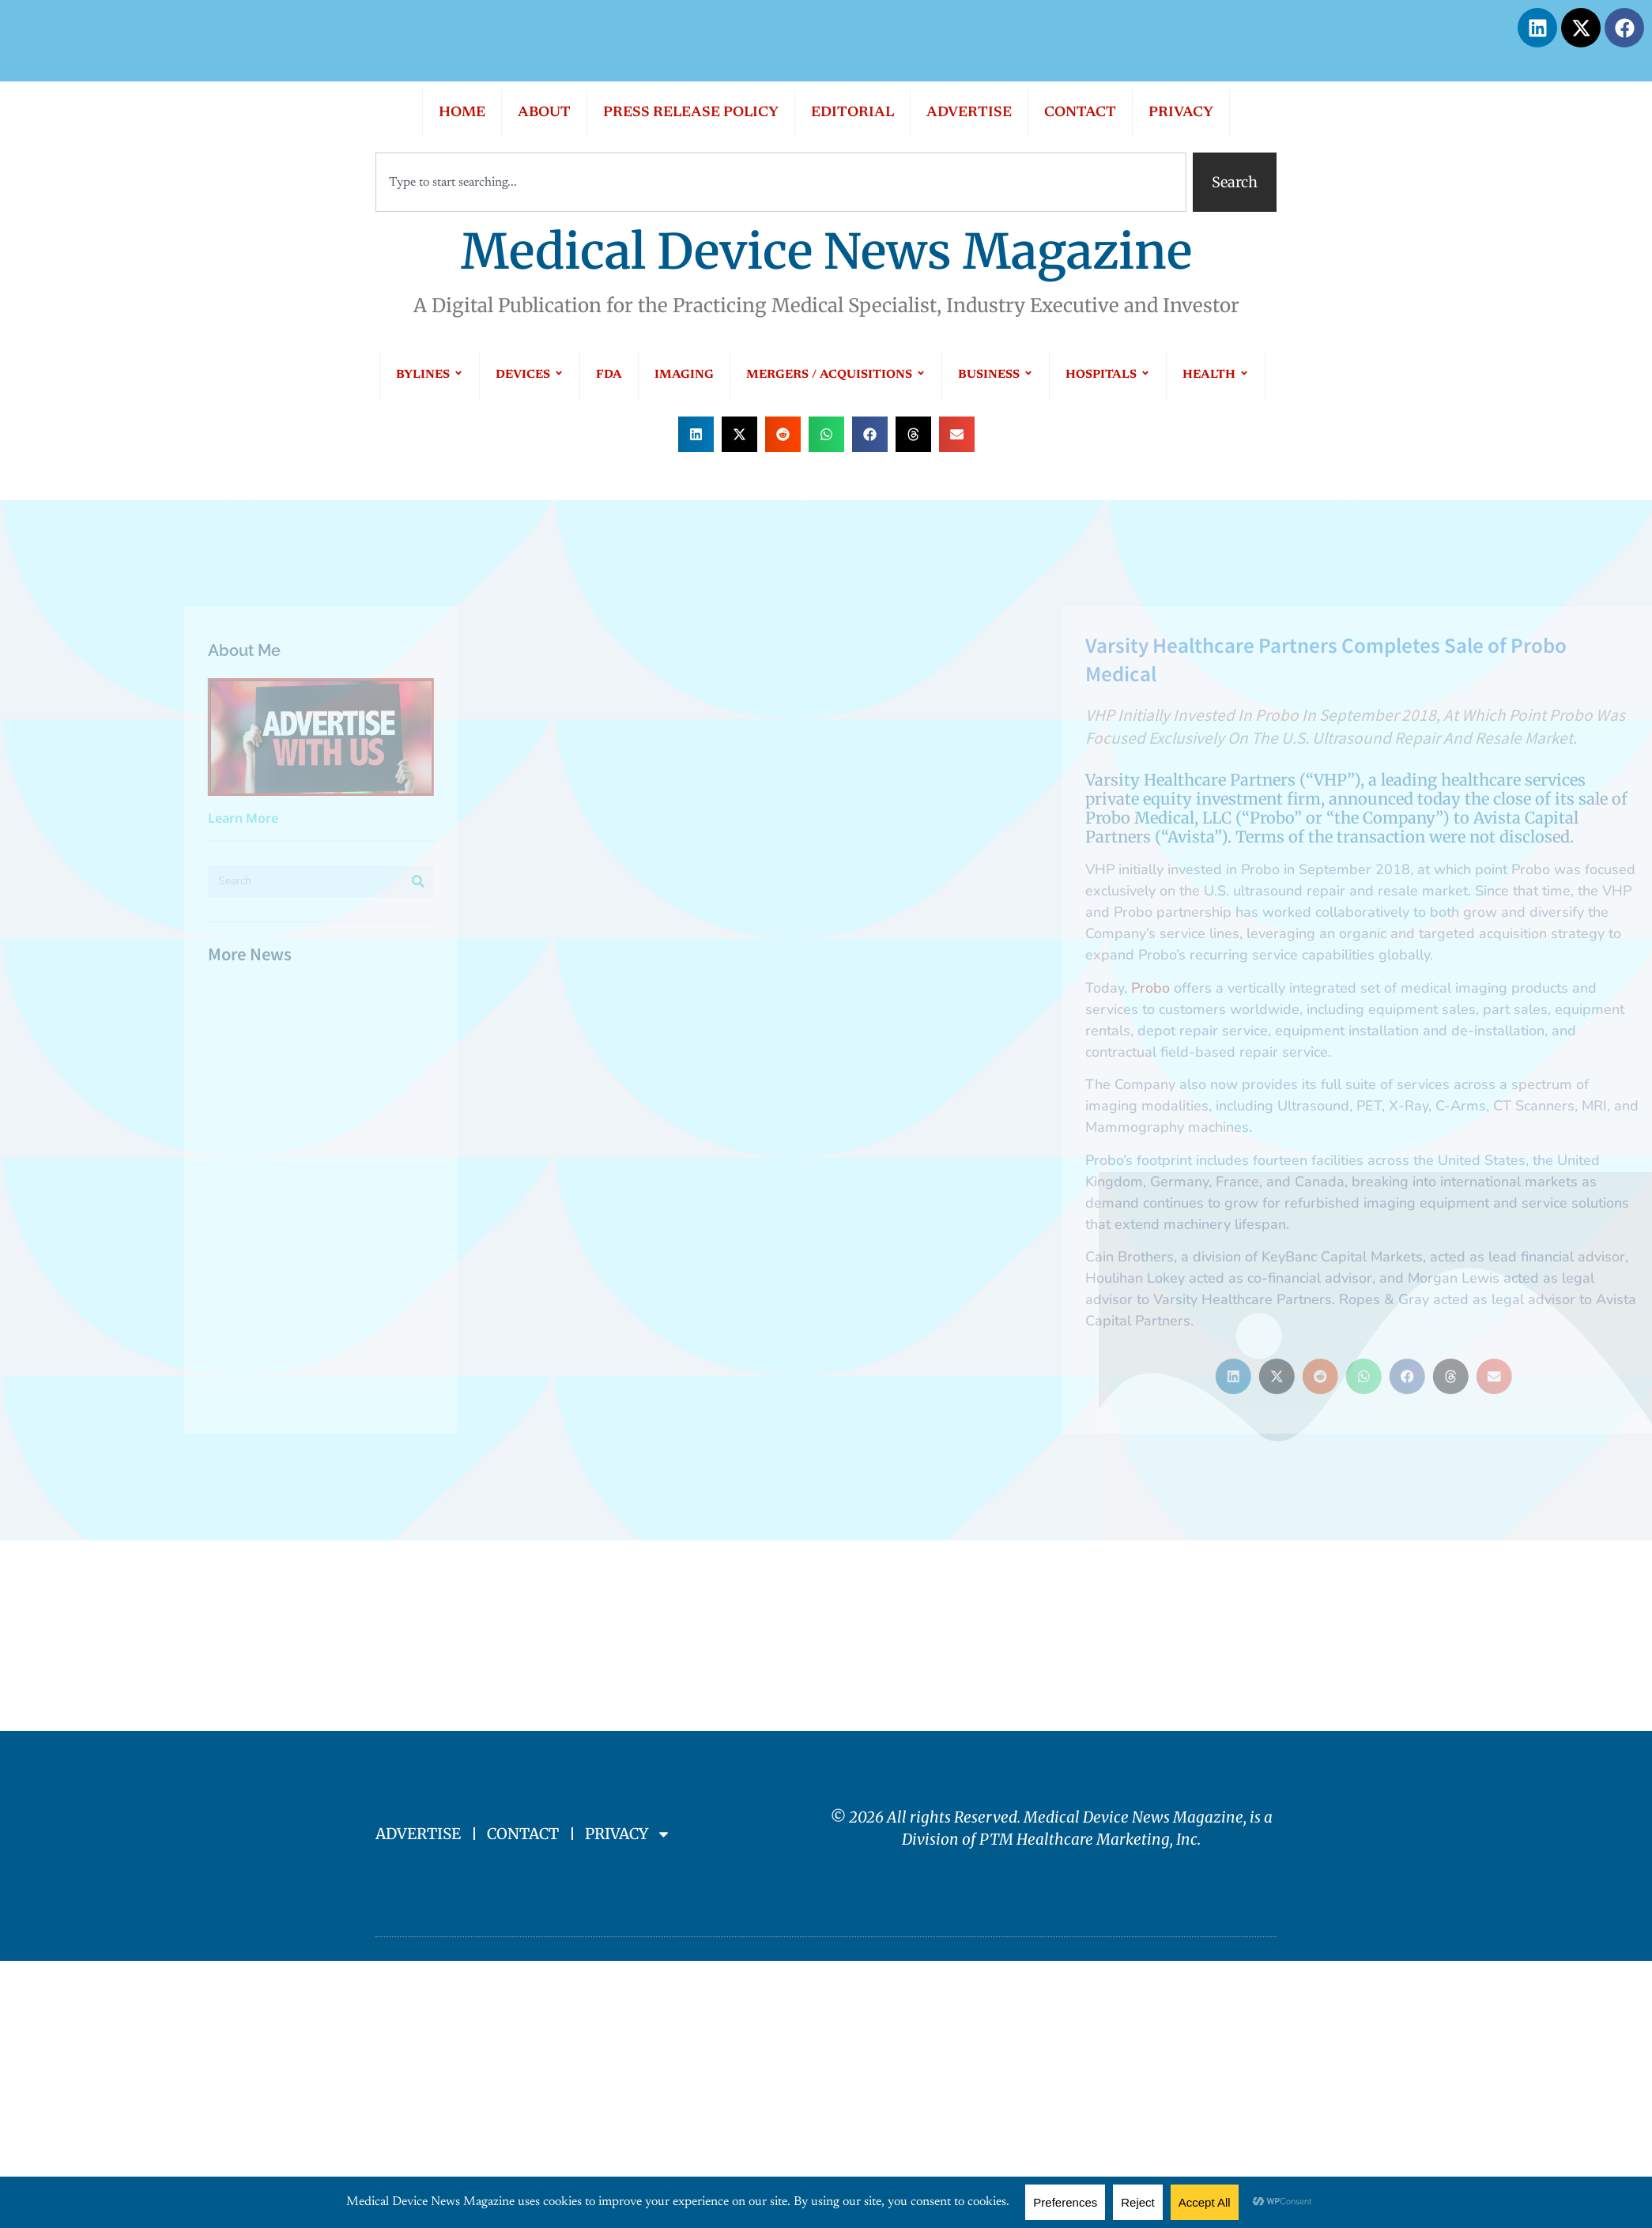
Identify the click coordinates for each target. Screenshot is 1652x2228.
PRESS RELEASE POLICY (691, 113)
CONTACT (1080, 113)
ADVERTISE (969, 113)
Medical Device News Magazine (826, 251)
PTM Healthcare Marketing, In (1084, 1839)
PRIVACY (1180, 113)
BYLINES (429, 375)
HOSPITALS (1108, 375)
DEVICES (530, 375)
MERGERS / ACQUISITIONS (836, 375)
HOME (462, 113)
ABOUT (544, 113)
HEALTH (1215, 375)
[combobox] (780, 182)
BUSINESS (995, 375)
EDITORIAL (852, 113)
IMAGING (684, 375)
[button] (696, 434)
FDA (609, 375)
